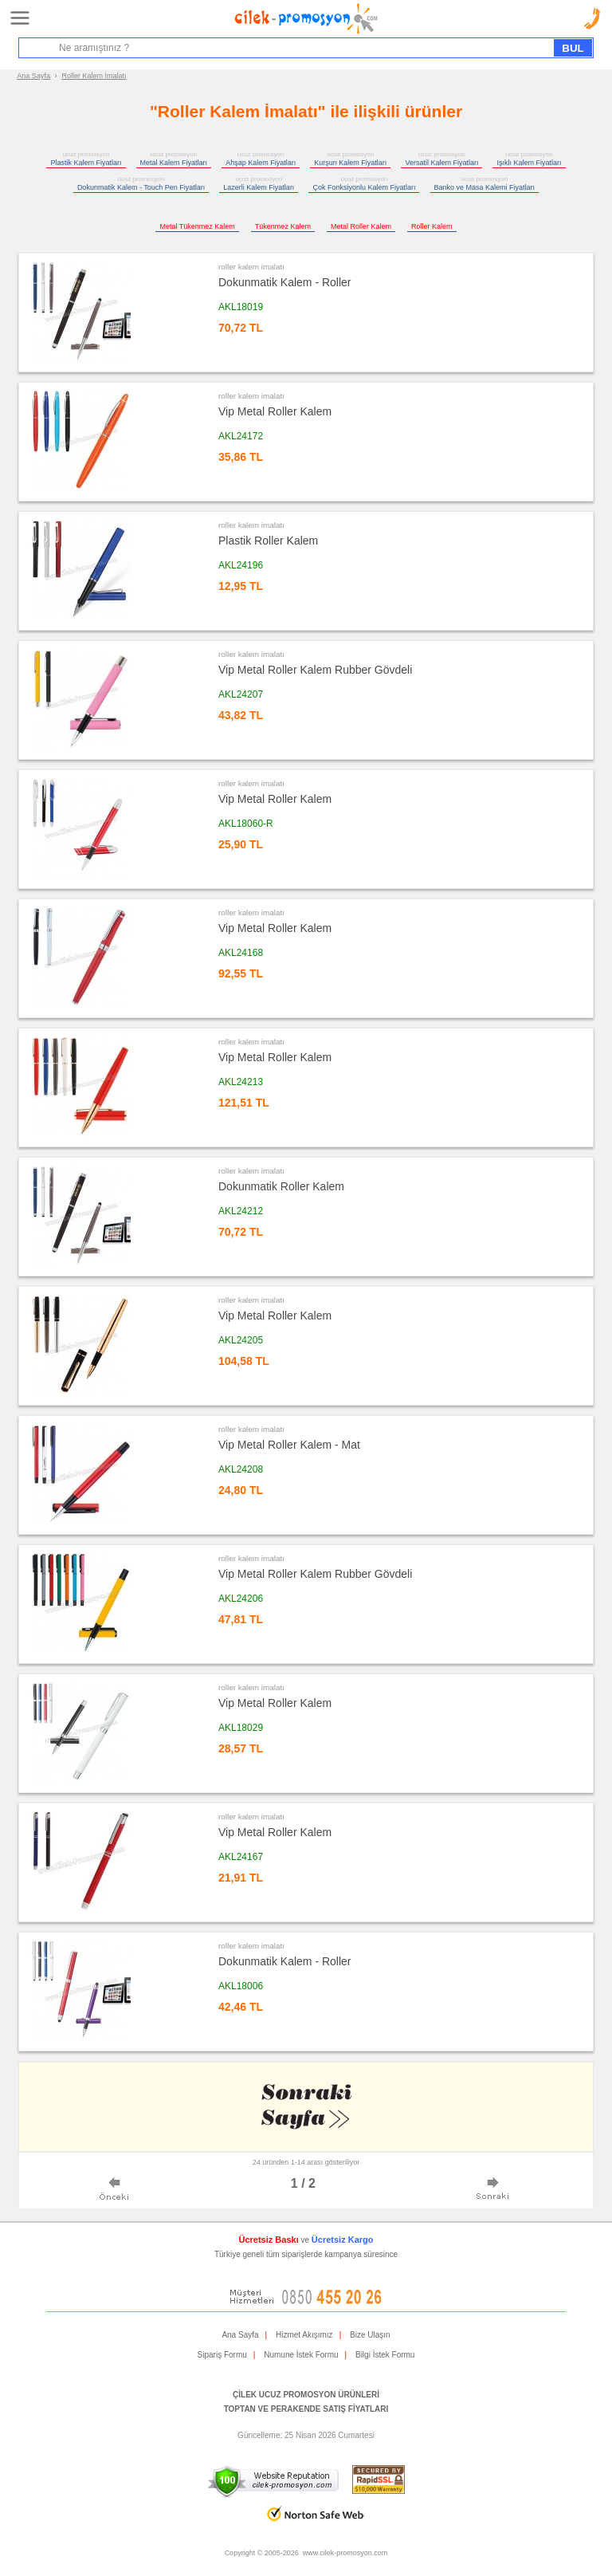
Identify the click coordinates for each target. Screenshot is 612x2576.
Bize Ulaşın (370, 2334)
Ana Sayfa (33, 76)
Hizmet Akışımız (304, 2334)
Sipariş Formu (222, 2354)
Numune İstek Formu (301, 2354)
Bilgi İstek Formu (384, 2354)
